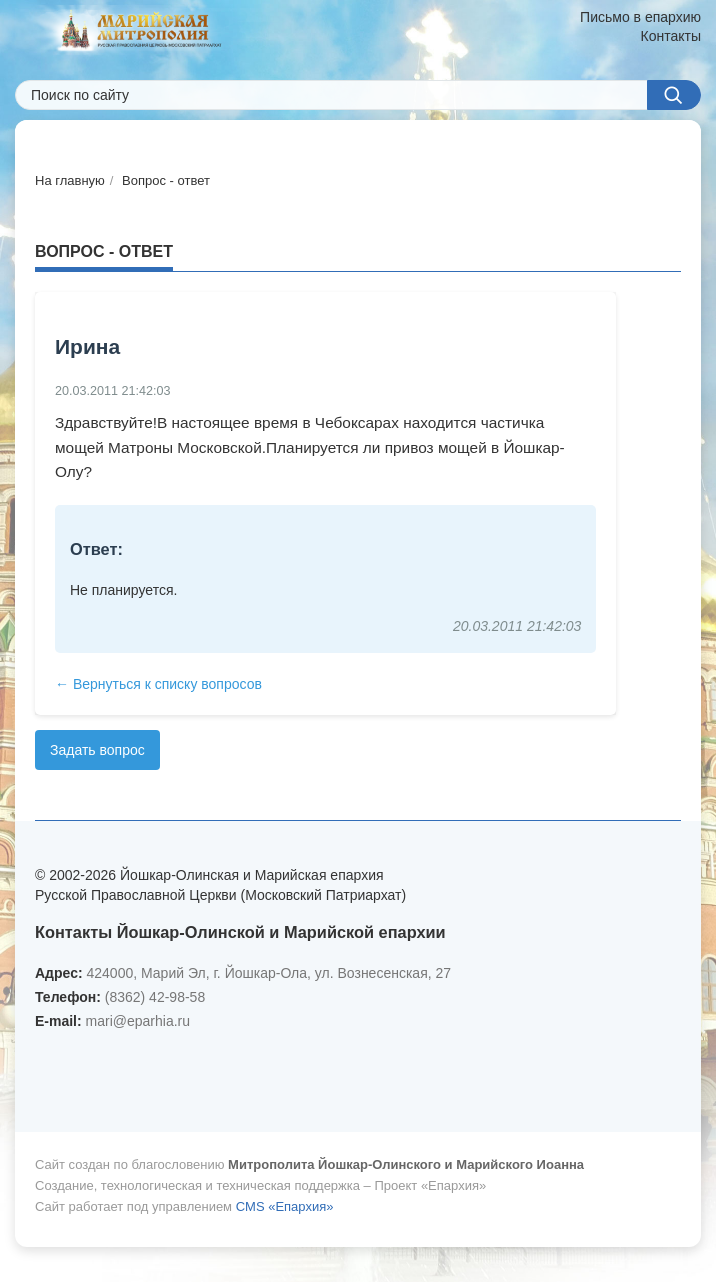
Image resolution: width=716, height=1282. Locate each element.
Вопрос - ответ (166, 180)
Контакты (671, 36)
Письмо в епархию (640, 17)
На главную (70, 180)
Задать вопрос (97, 750)
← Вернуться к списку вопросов (158, 684)
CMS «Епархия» (285, 1206)
